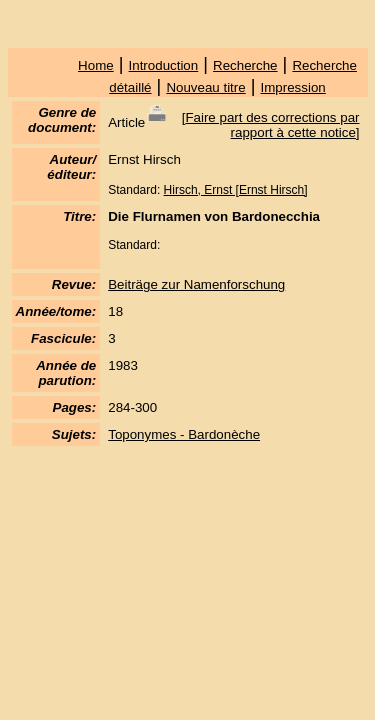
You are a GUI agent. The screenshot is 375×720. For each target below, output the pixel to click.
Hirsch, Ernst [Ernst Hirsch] (236, 190)
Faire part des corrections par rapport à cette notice (272, 125)
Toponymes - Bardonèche (184, 434)
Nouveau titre (205, 87)
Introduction (164, 65)
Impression (293, 87)
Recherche (245, 65)
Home (96, 65)
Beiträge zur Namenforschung (196, 284)
